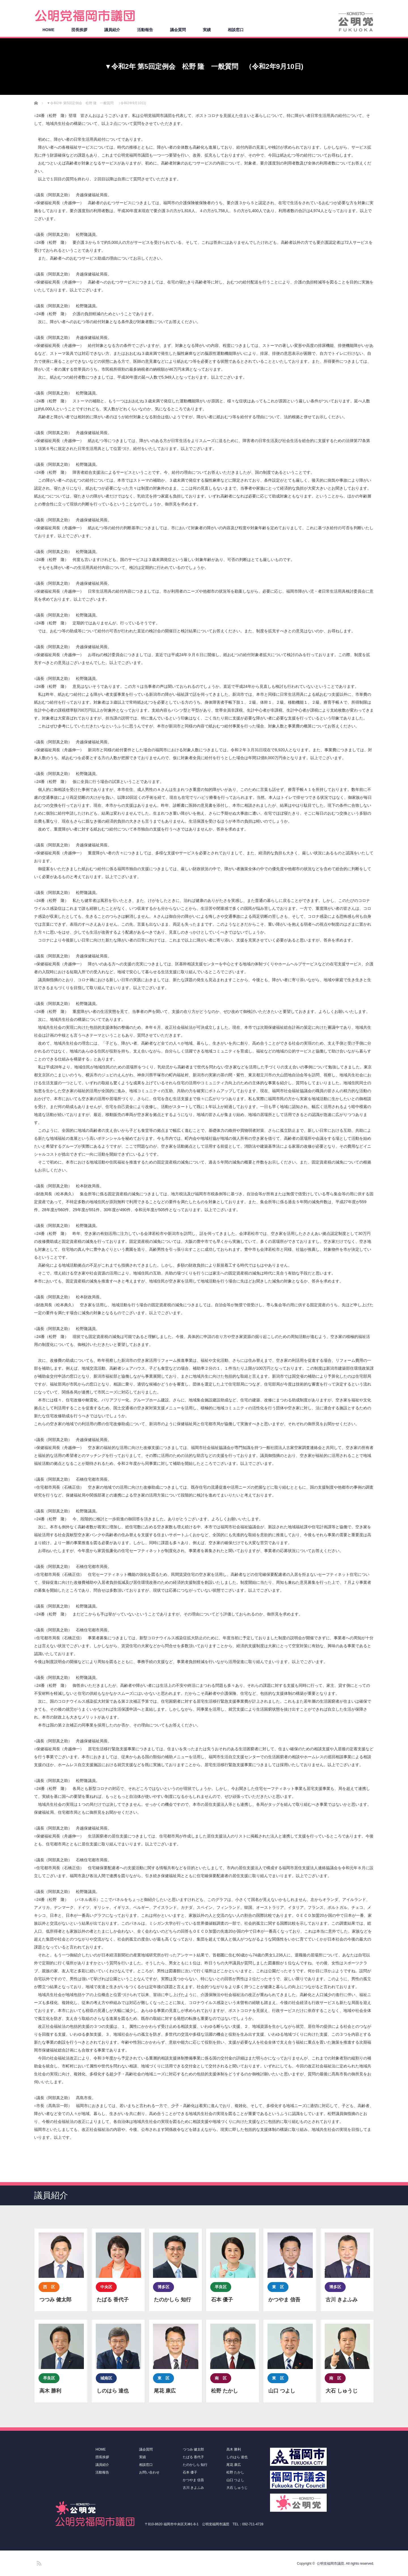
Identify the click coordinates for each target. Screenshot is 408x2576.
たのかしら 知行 (195, 2464)
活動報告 (145, 29)
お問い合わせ (149, 2472)
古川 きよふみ (193, 2487)
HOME (48, 29)
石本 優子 (190, 2472)
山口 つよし (235, 2480)
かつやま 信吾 (193, 2480)
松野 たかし (235, 2472)
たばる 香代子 (193, 2457)
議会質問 (178, 29)
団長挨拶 (79, 29)
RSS (38, 2562)
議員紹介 (112, 29)
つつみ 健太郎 (193, 2449)
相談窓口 (236, 29)
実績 (207, 29)
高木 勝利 (233, 2449)
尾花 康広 (233, 2464)
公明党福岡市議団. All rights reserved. (345, 2564)
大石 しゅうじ (237, 2487)
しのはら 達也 (237, 2457)
